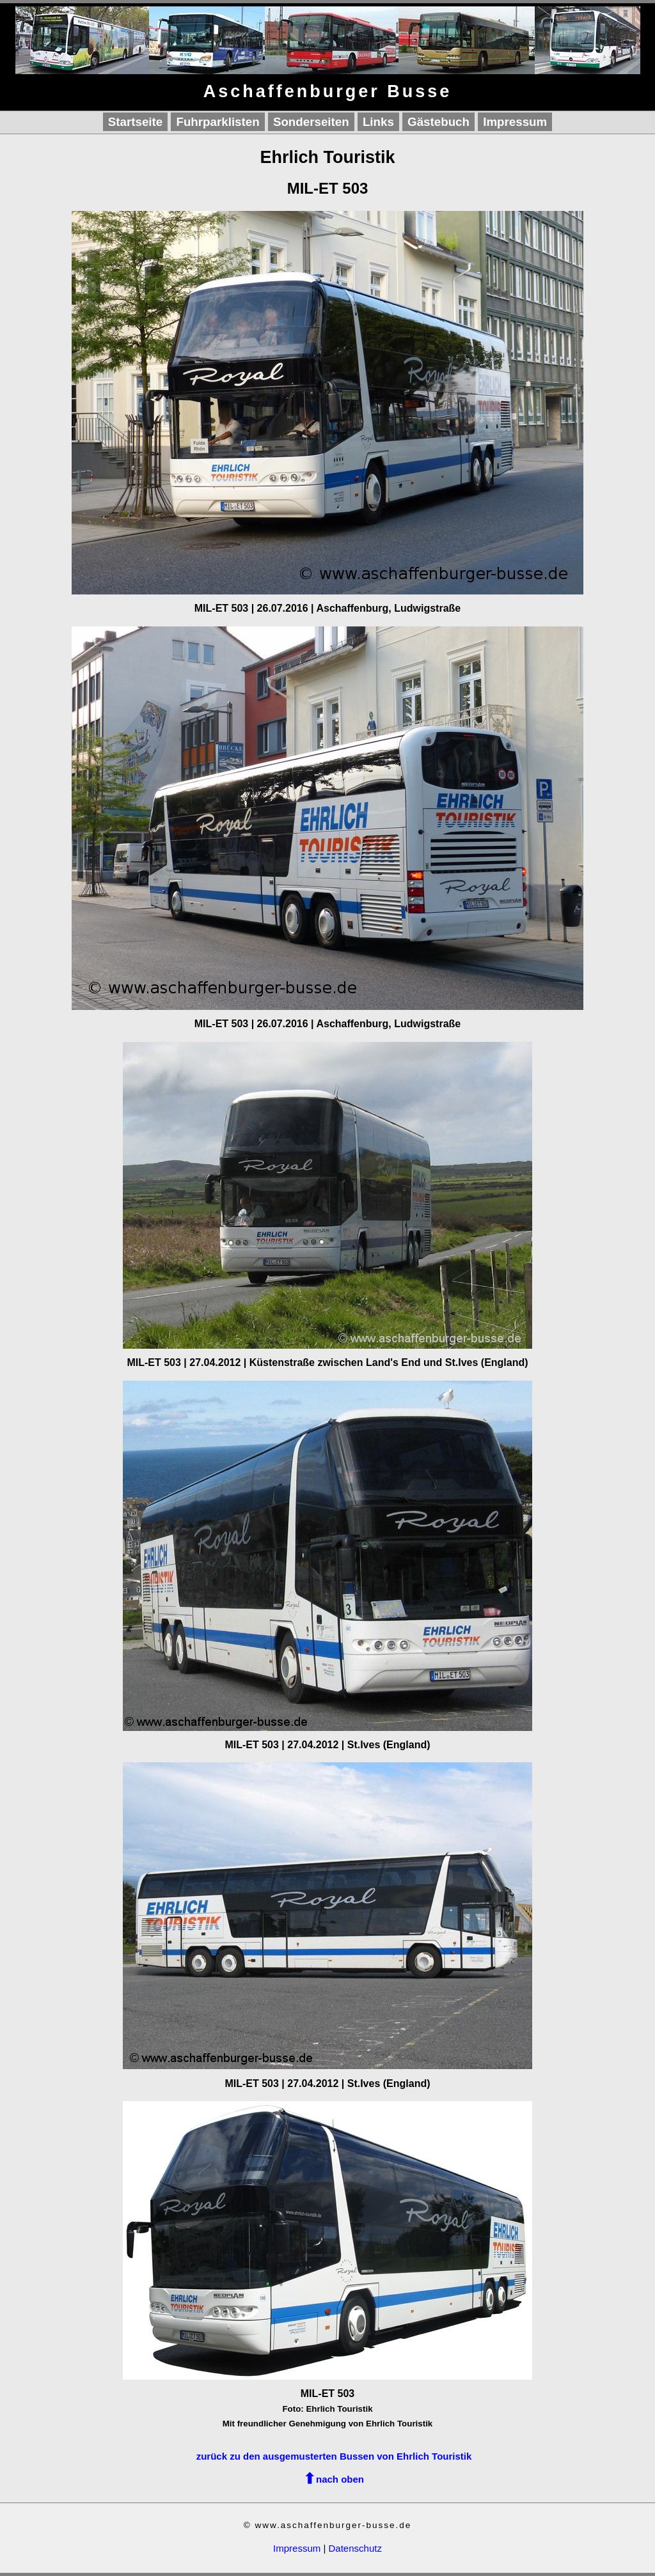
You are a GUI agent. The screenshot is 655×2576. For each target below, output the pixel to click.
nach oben (340, 2479)
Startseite (135, 121)
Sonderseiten (311, 121)
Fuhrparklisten (217, 121)
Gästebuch (438, 121)
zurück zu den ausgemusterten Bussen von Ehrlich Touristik (334, 2456)
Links (378, 121)
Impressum (515, 121)
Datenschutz (355, 2548)
